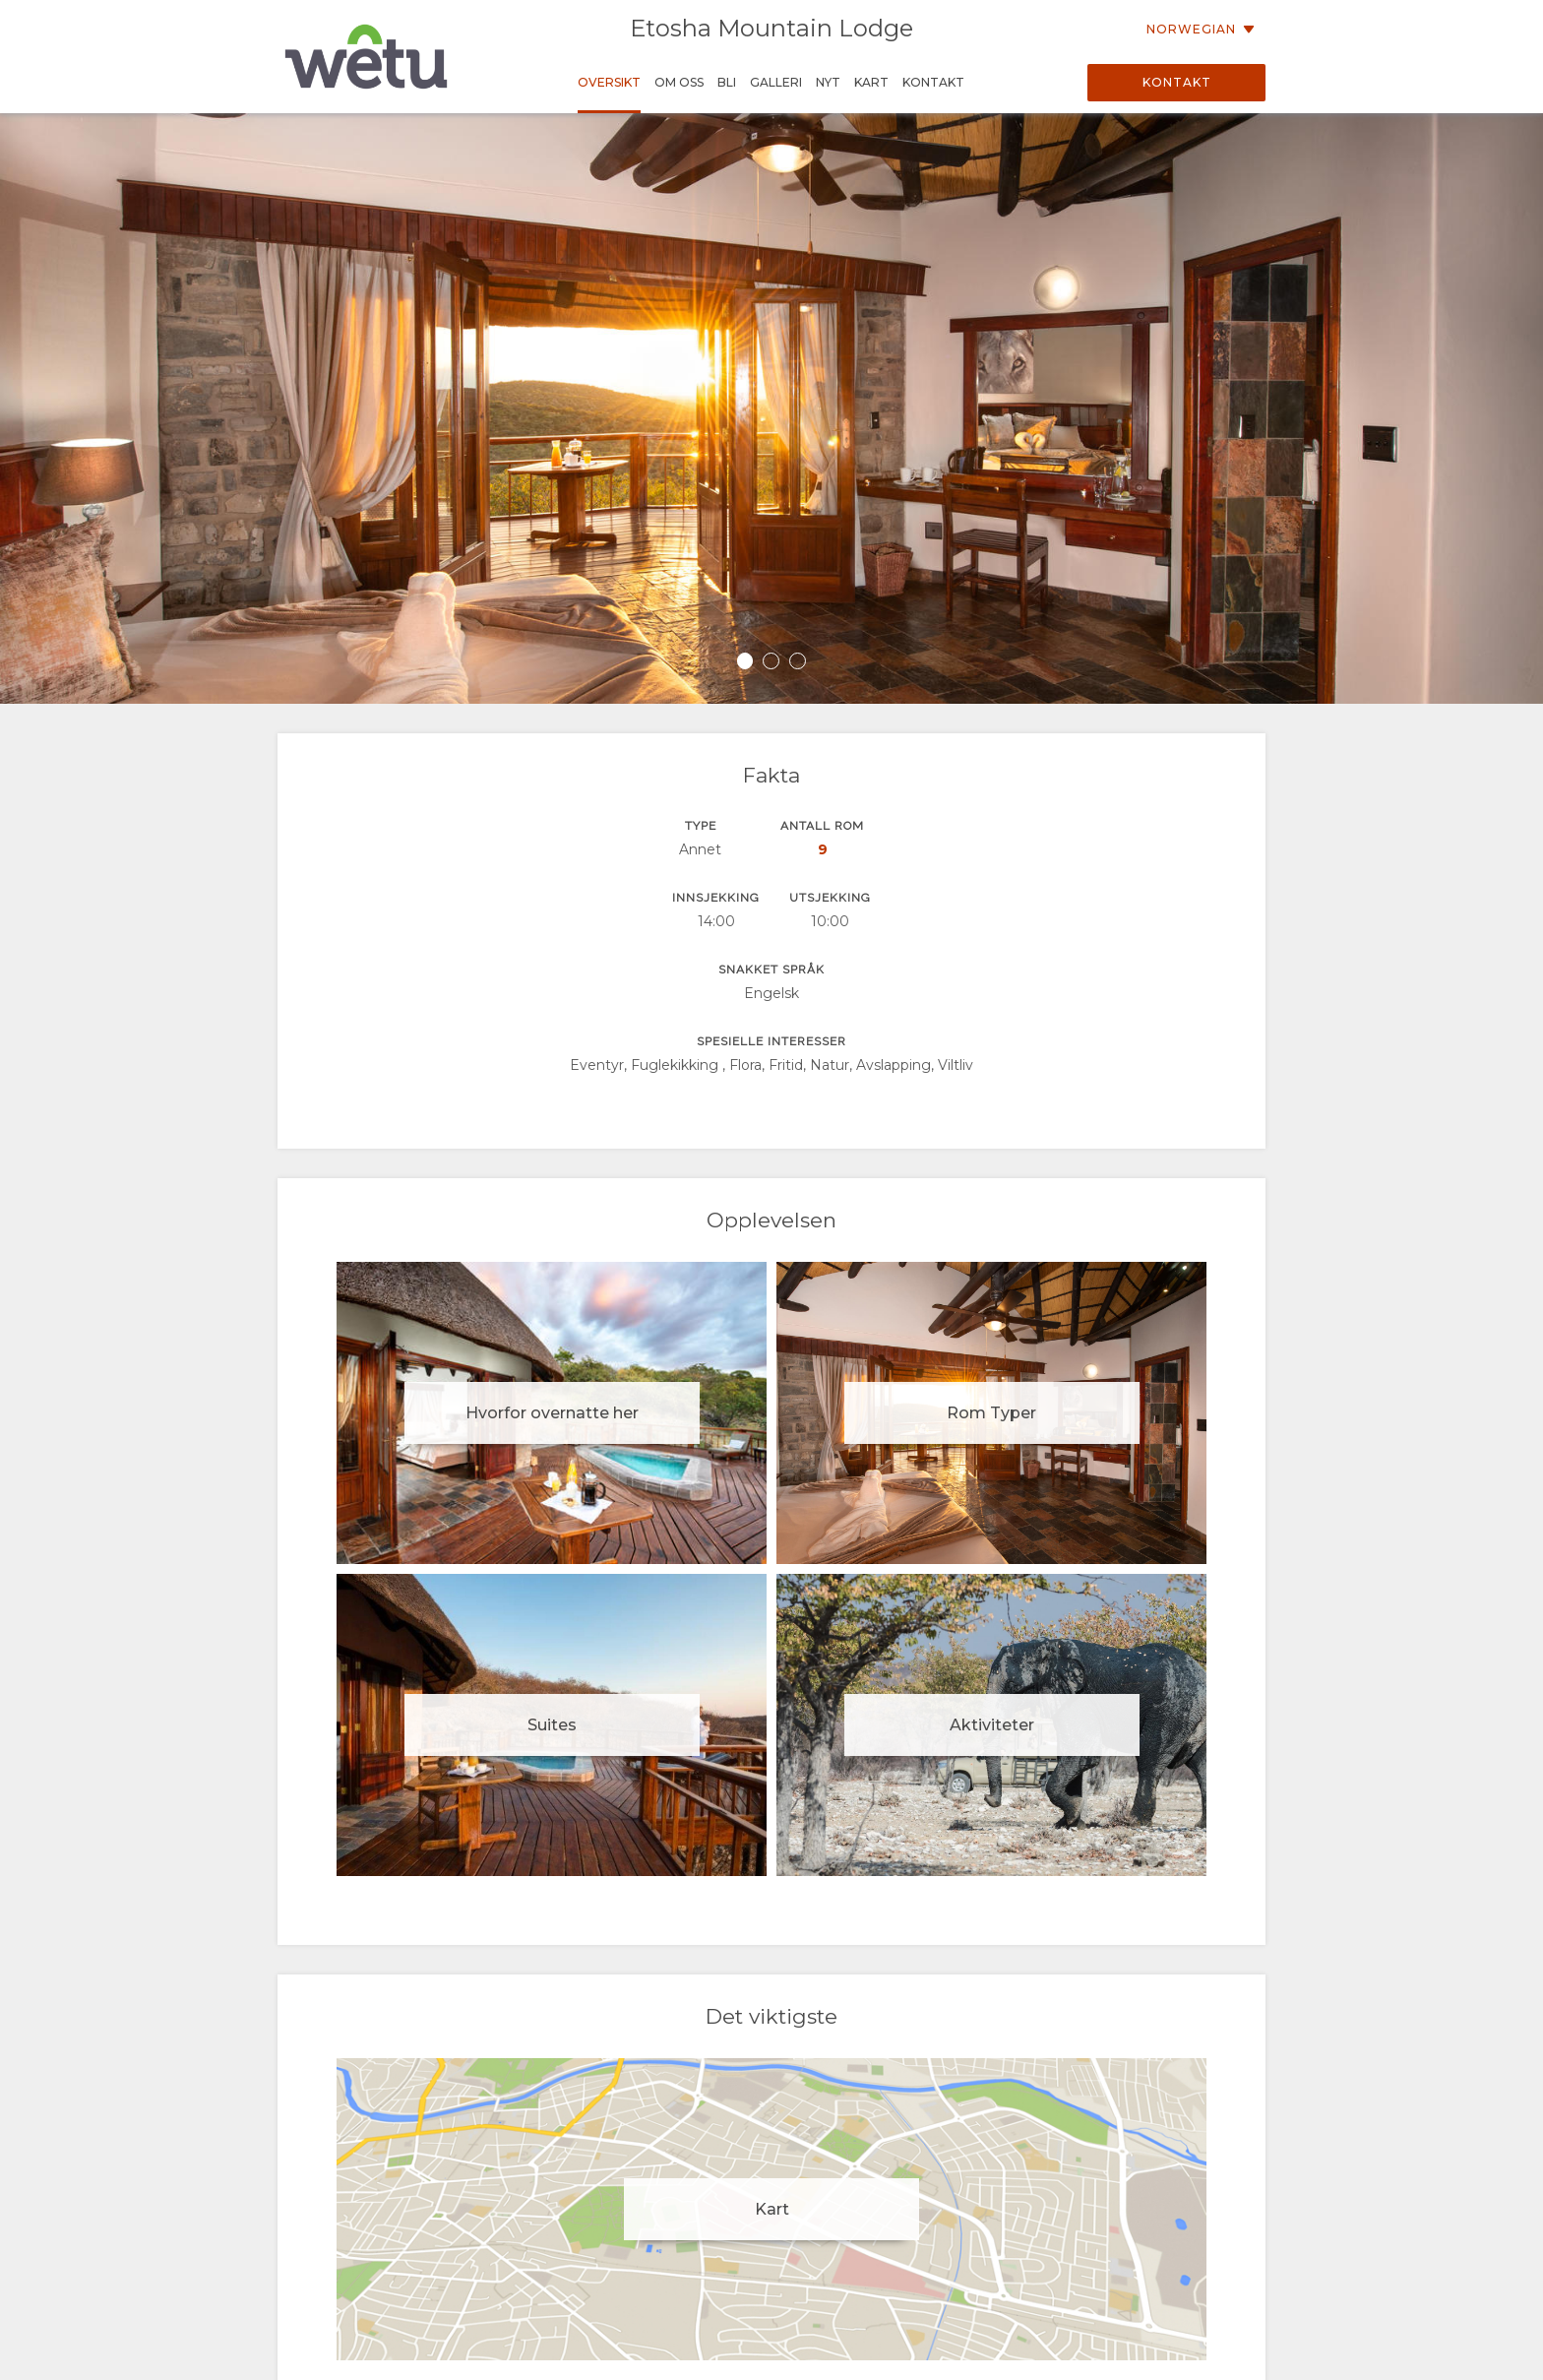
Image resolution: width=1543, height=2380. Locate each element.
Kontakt (1176, 82)
